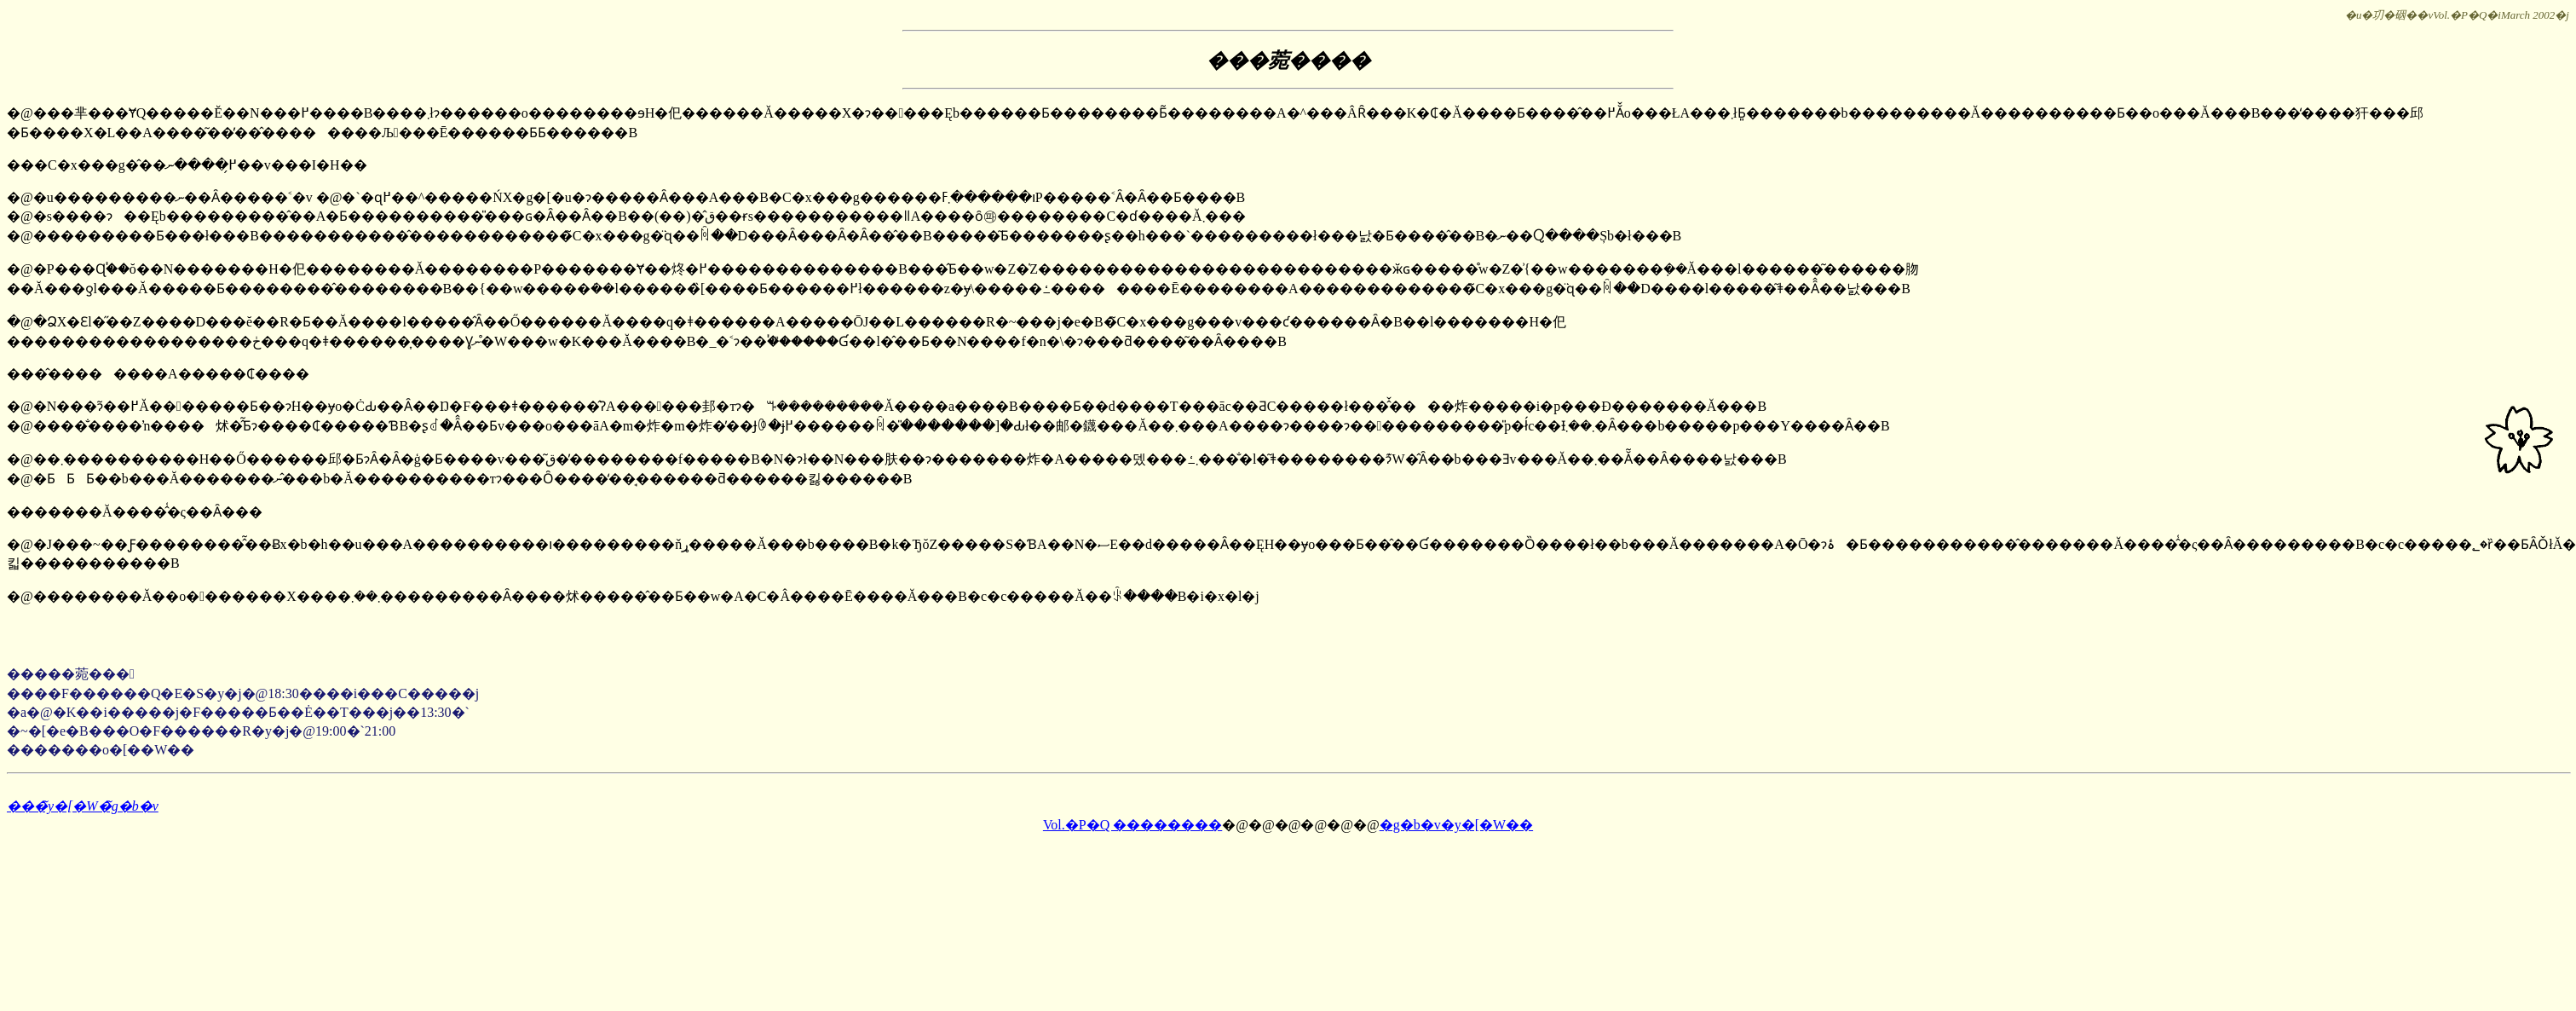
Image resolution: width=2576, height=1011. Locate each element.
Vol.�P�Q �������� (1132, 824)
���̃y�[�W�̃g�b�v (82, 806)
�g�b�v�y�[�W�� (1456, 824)
